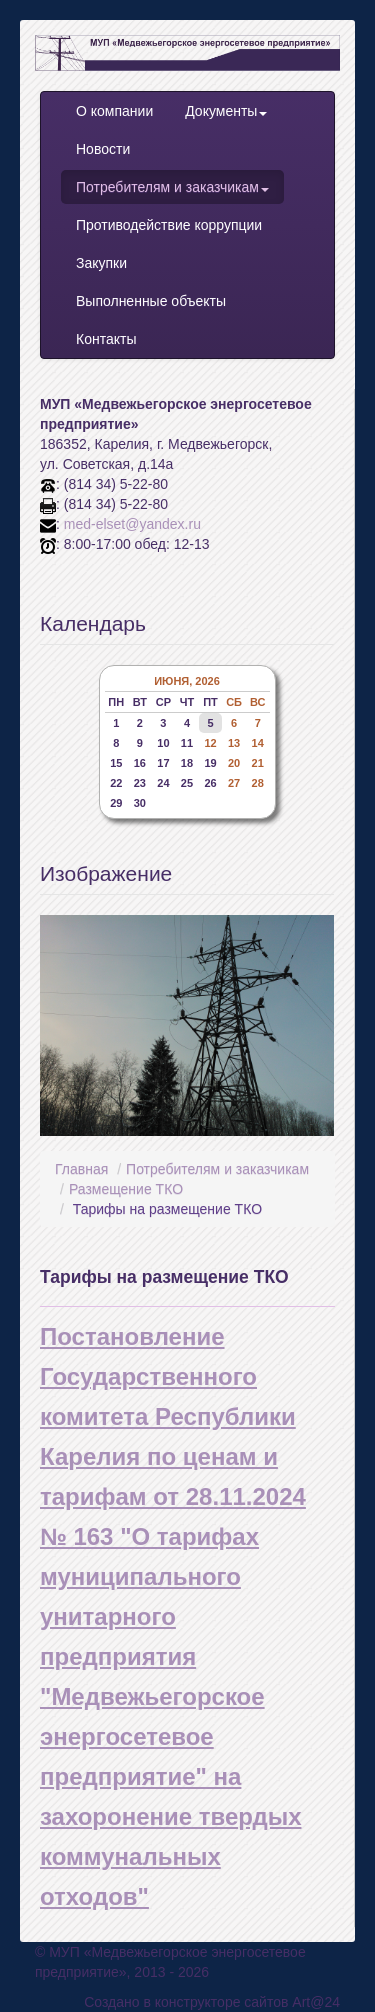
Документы (226, 111)
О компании (114, 111)
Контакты (106, 339)
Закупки (101, 263)
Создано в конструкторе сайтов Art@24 (212, 2002)
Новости (103, 149)
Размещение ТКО (126, 1189)
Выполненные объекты (151, 301)
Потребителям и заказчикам (172, 187)
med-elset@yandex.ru (132, 524)
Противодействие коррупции (169, 225)
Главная (81, 1169)
